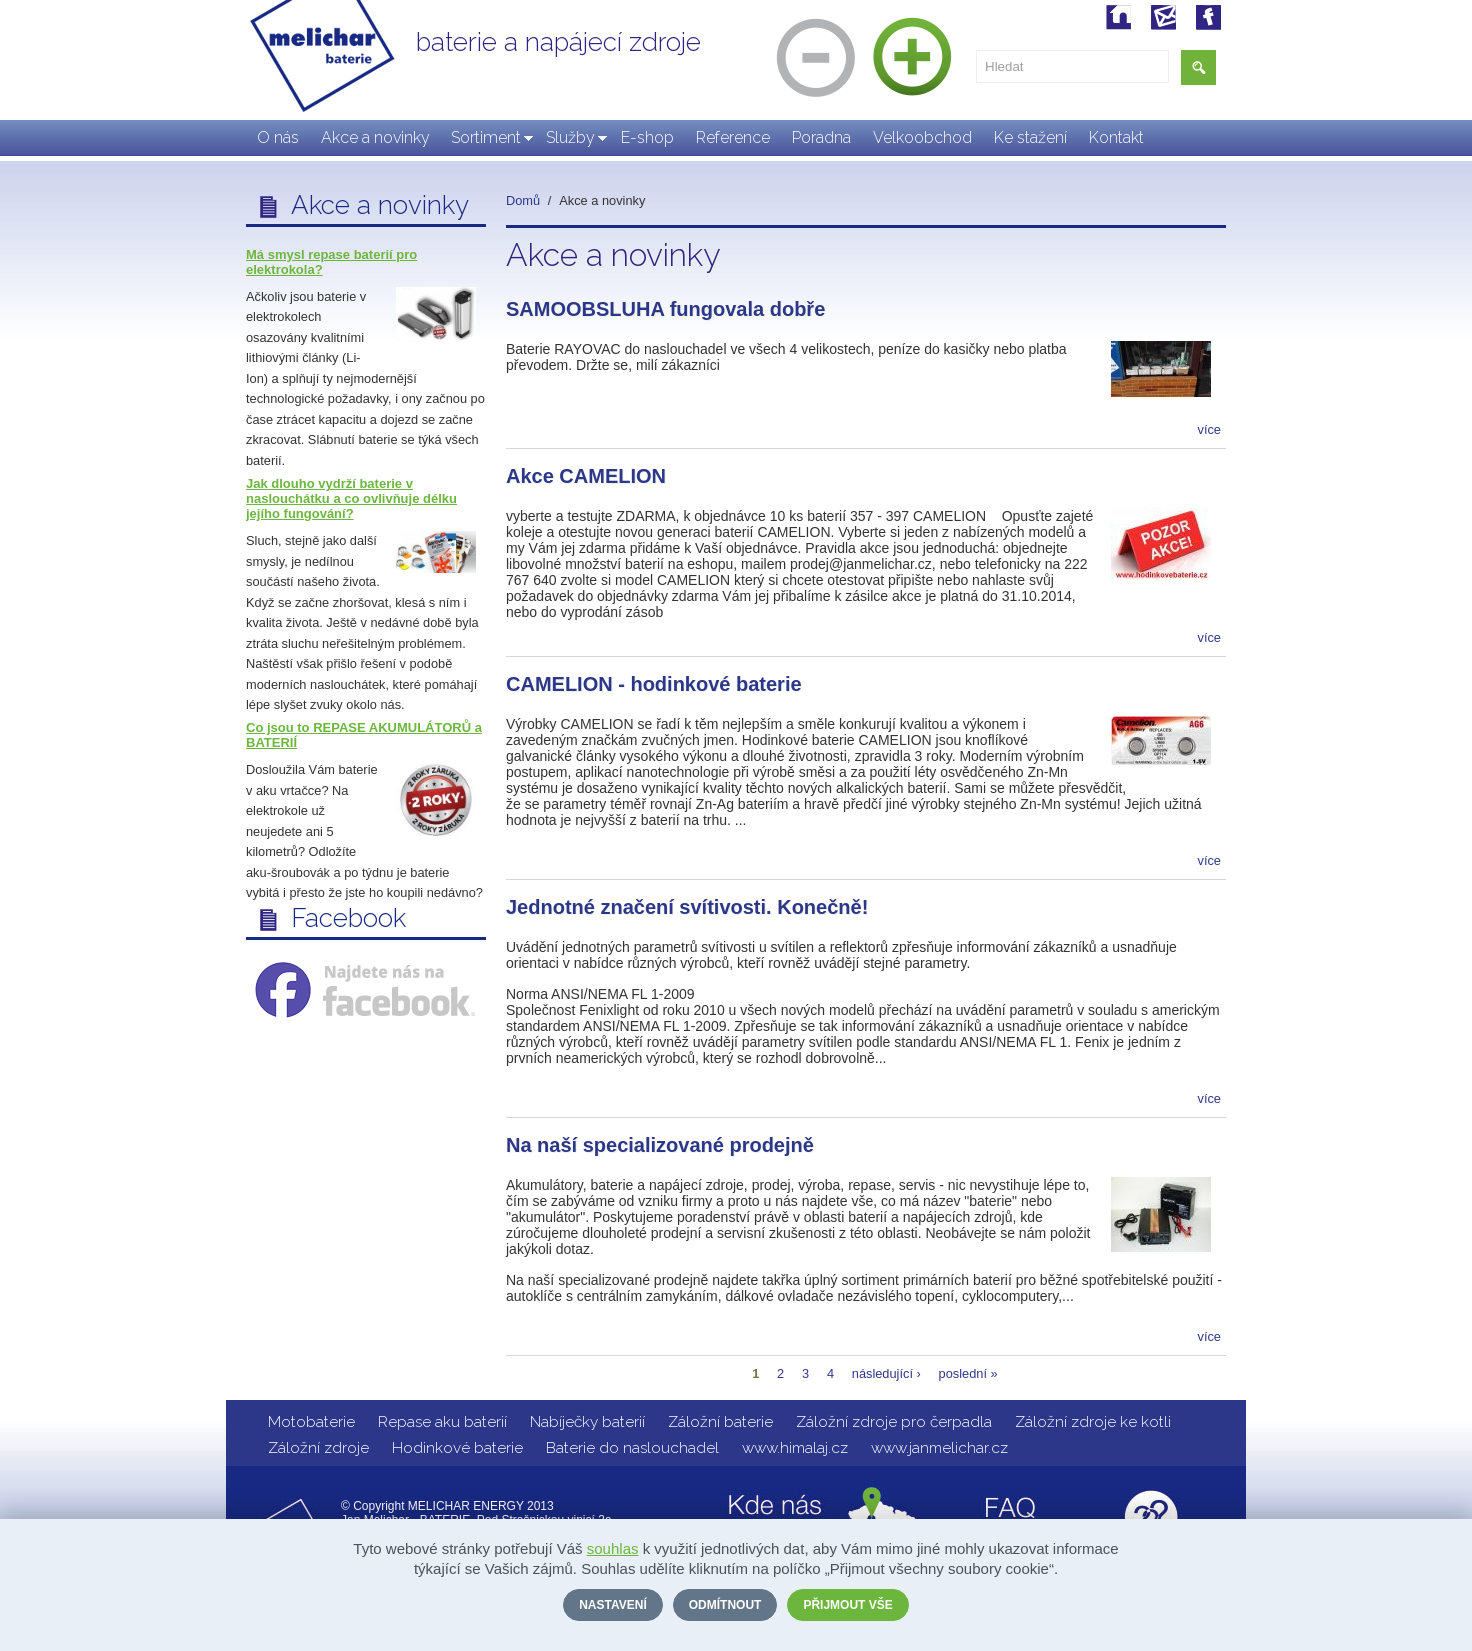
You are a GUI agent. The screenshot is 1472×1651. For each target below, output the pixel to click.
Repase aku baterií (442, 1422)
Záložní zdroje (318, 1448)
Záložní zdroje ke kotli (1093, 1422)
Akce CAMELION (586, 476)
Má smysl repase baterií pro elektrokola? (331, 262)
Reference (733, 137)
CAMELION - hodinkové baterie (654, 684)
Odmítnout (725, 1605)
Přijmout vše (847, 1605)
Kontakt (1116, 137)
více (1209, 429)
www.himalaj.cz (795, 1448)
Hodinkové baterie (457, 1448)
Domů (523, 200)
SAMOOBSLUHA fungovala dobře (665, 309)
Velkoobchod (922, 137)
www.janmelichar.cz (939, 1448)
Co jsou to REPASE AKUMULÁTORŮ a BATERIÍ (364, 735)
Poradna (821, 137)
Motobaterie (311, 1422)
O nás (278, 137)
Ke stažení (1030, 137)
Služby (570, 137)
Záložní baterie (720, 1422)
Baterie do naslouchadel (632, 1448)
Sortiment (486, 137)
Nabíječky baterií (587, 1422)
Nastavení (613, 1605)
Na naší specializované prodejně (660, 1145)
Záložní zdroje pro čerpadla (894, 1422)
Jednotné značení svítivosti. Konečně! (687, 907)
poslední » (968, 1373)
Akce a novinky (375, 137)
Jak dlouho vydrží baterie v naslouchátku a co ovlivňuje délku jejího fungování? (351, 498)
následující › (886, 1373)
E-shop (647, 137)
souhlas (613, 1548)
